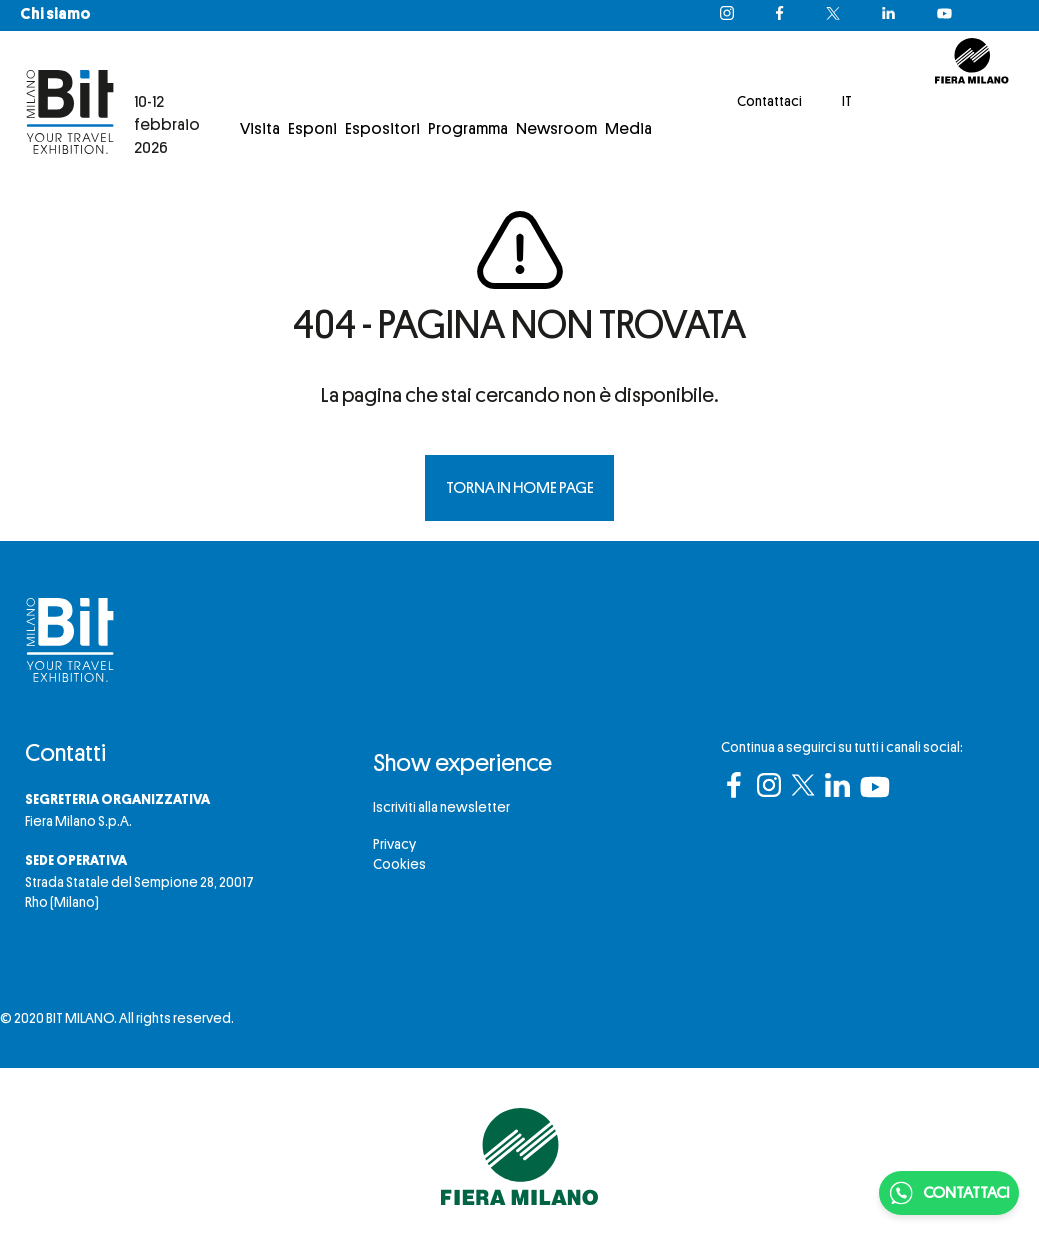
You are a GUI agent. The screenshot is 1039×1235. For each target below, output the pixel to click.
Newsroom (556, 129)
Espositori (382, 129)
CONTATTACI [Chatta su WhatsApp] (949, 1193)
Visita (260, 129)
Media (628, 129)
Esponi (312, 129)
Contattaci (769, 101)
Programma (468, 129)
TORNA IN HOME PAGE (520, 488)
